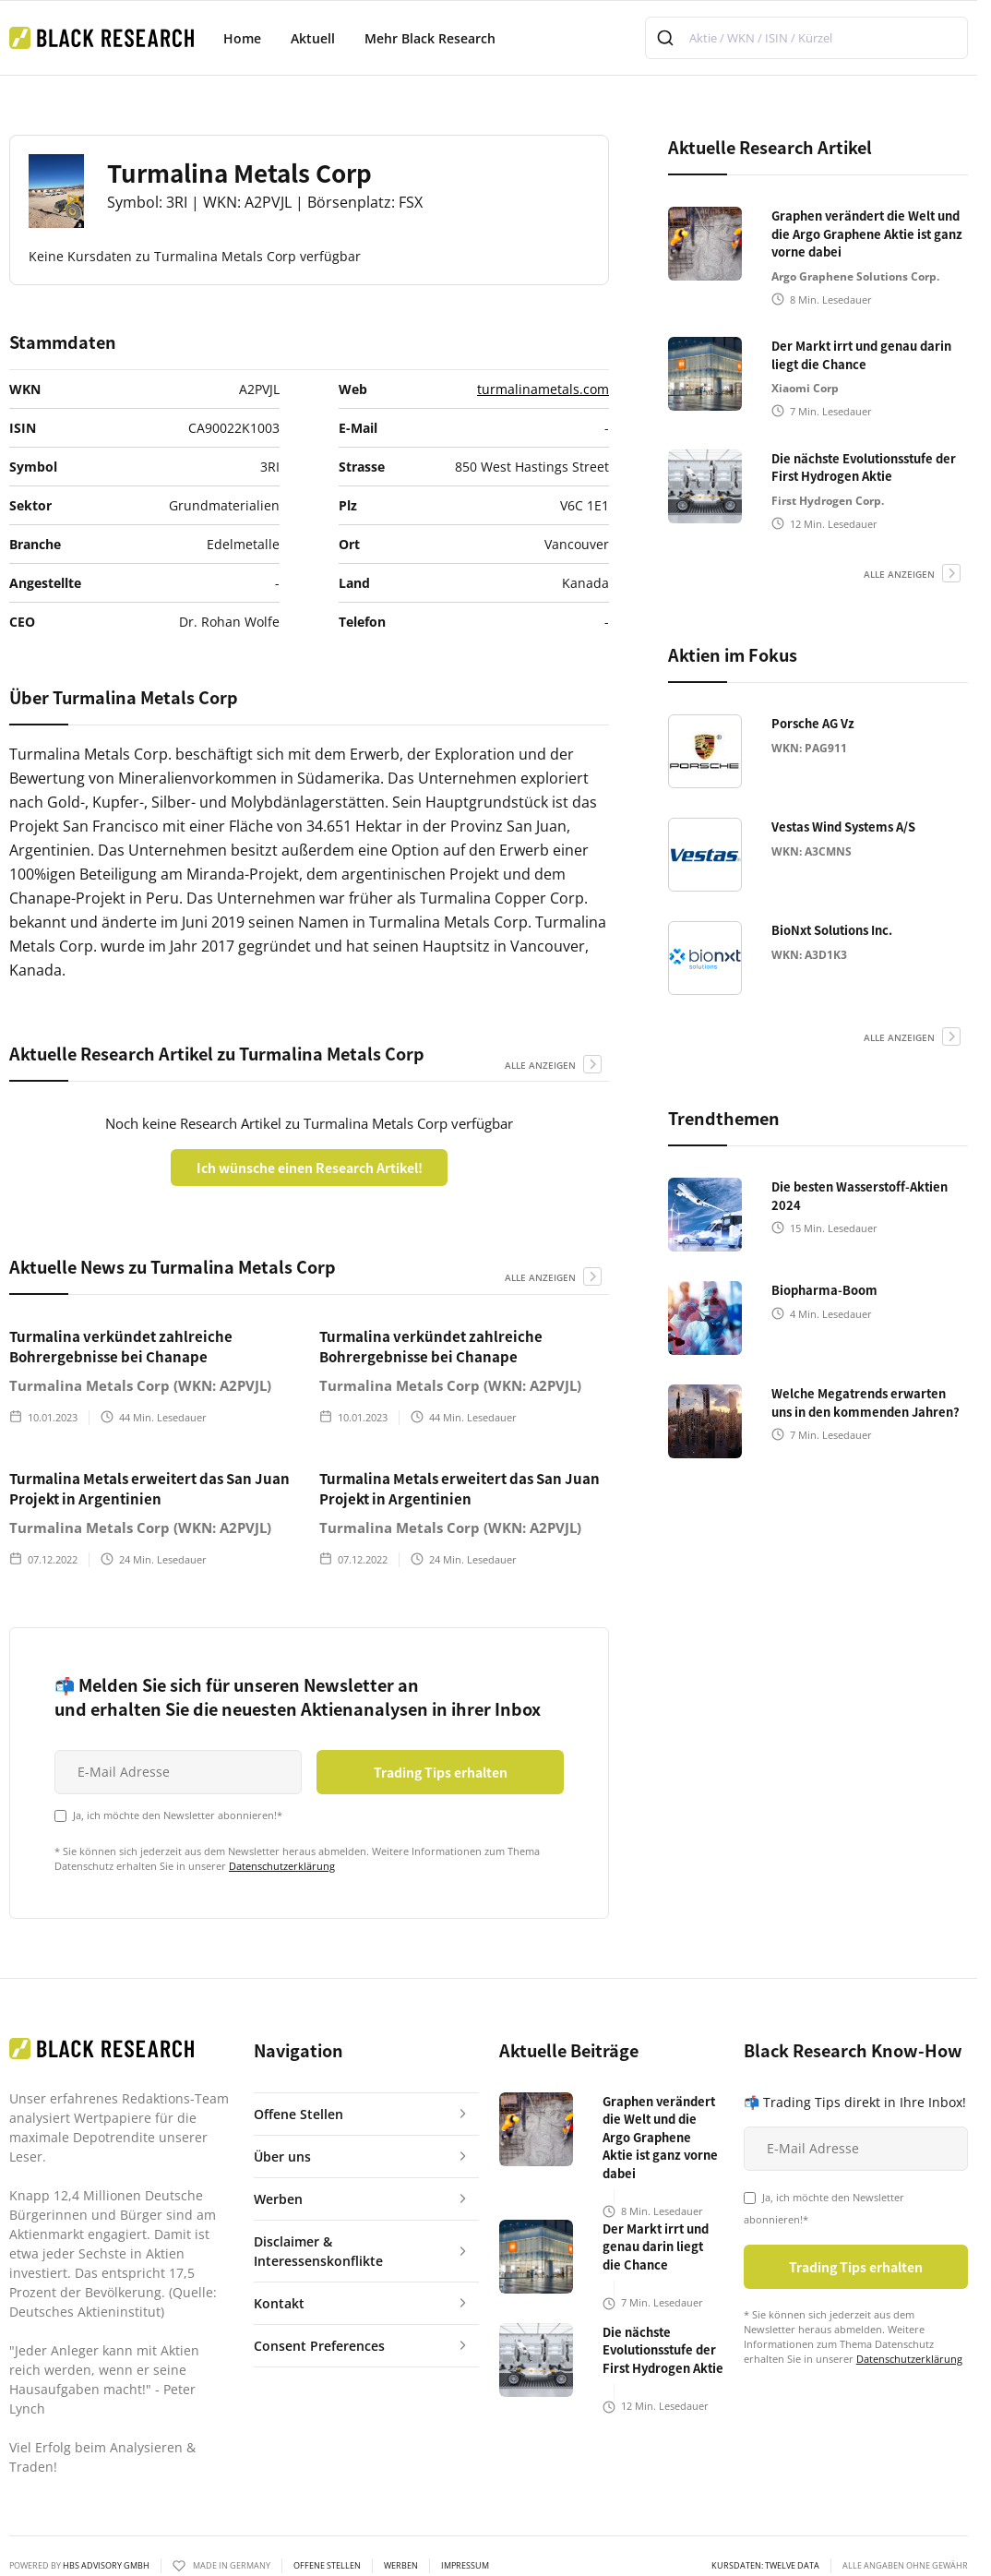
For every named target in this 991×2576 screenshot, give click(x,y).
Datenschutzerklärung (282, 1866)
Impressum (465, 2565)
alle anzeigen (540, 1065)
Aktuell (313, 38)
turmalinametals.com (543, 389)
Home (242, 38)
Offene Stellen (327, 2565)
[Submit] (667, 38)
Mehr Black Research (430, 38)
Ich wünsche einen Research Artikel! (310, 1167)
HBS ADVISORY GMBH (106, 2565)
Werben (401, 2565)
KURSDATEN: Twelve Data (765, 2565)
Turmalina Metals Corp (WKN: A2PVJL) (140, 1385)
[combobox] (806, 38)
